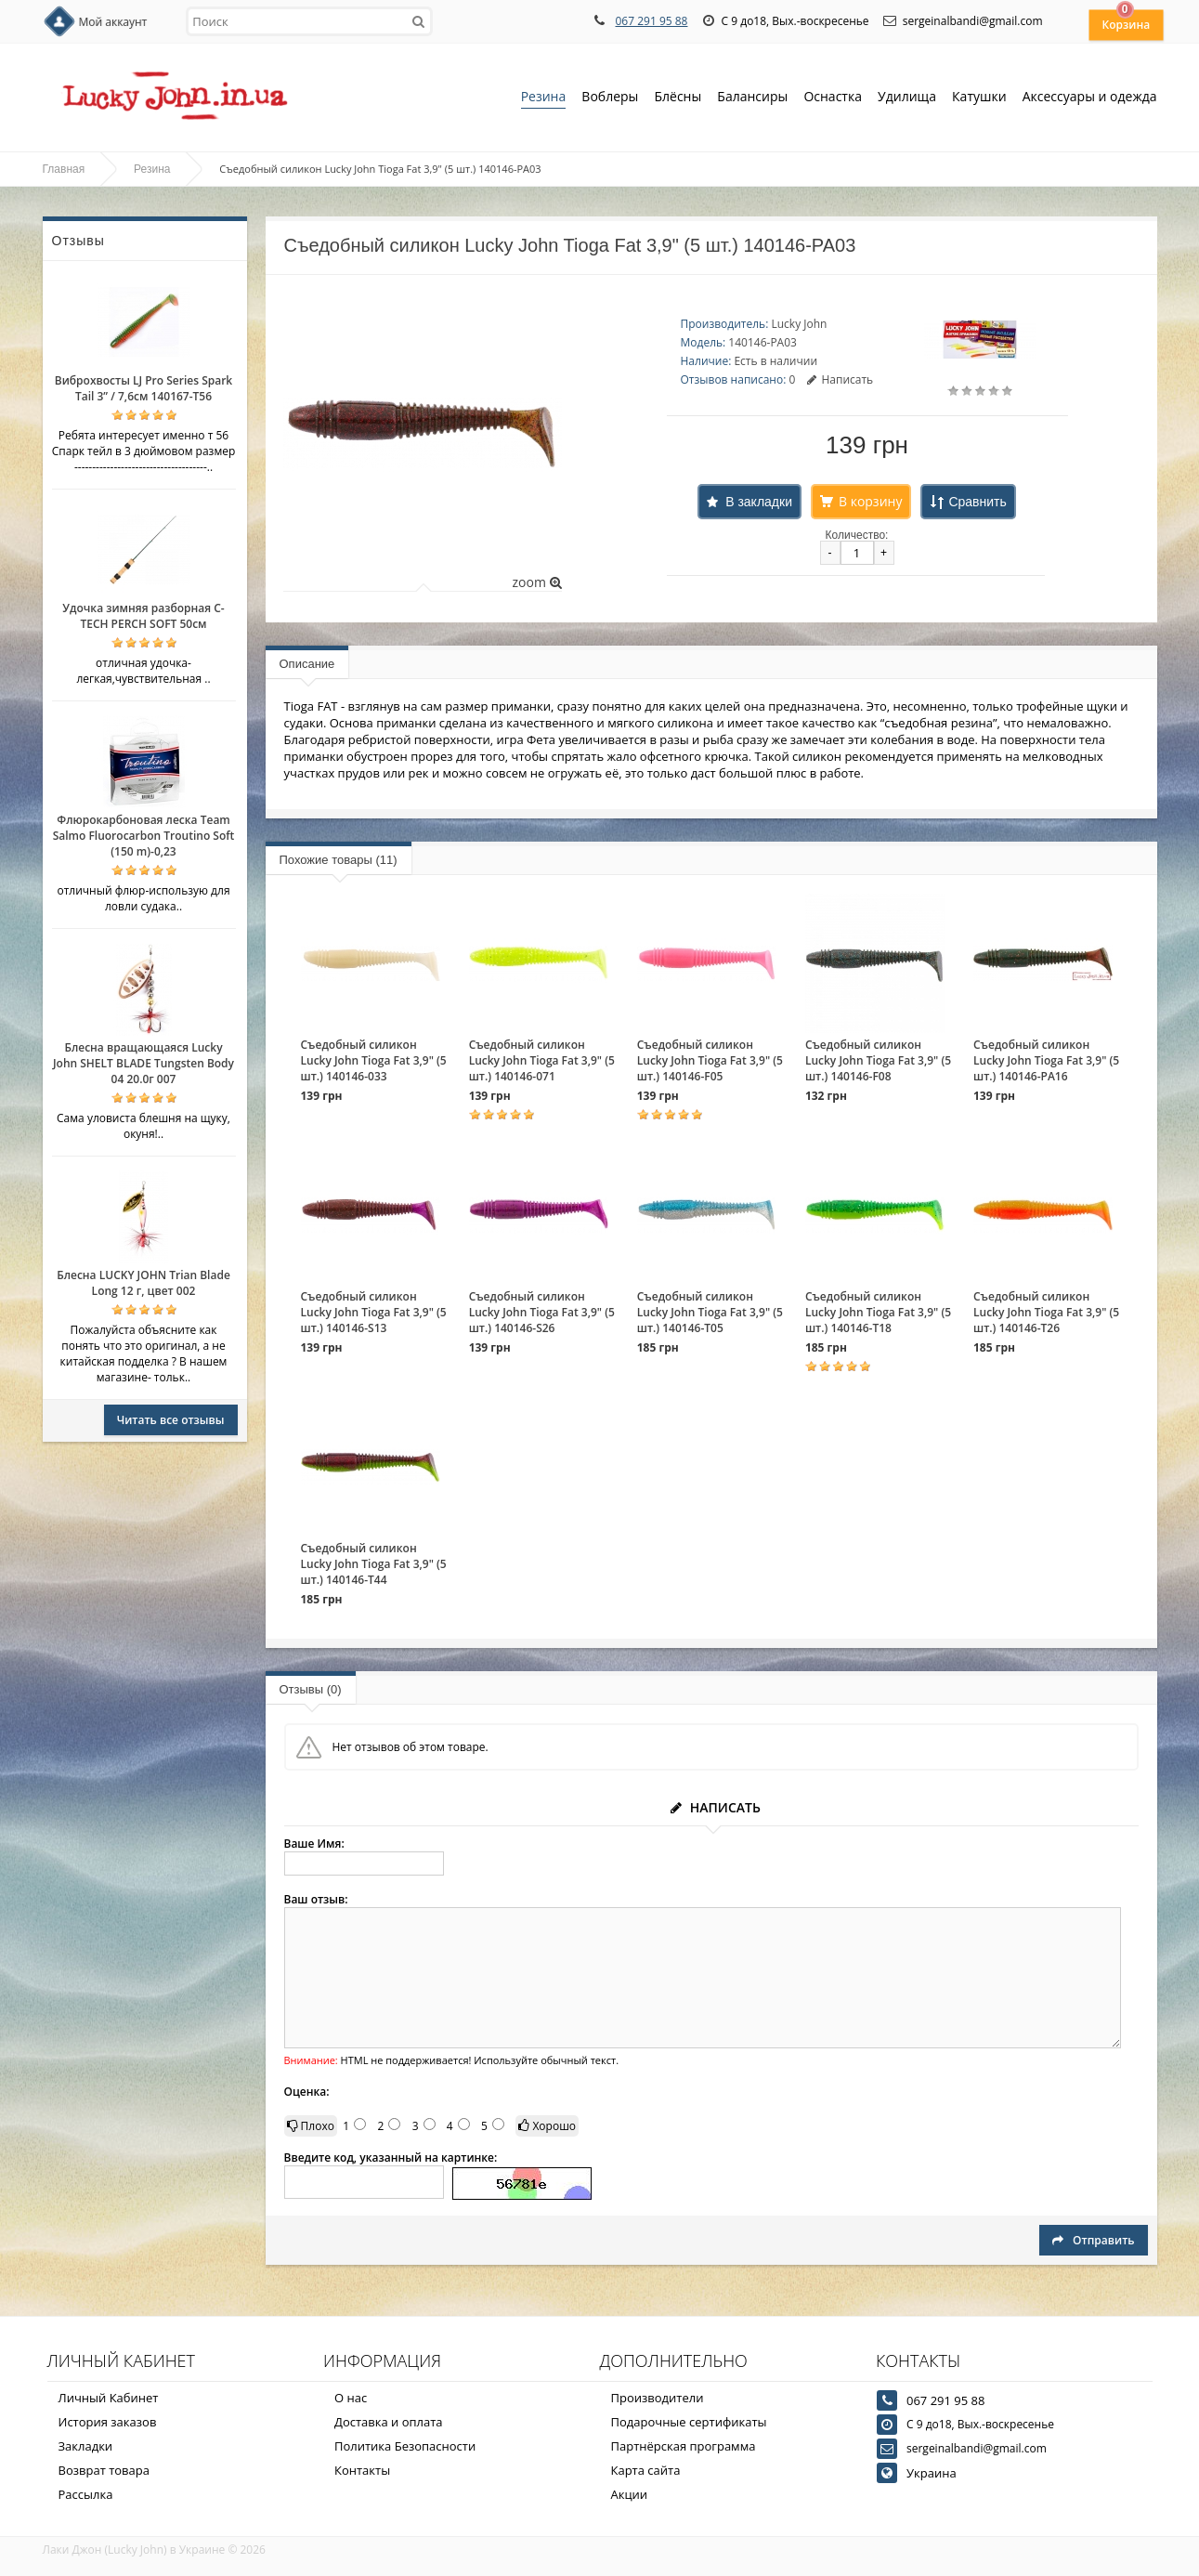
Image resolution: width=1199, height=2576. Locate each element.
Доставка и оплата (388, 2421)
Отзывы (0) (311, 1689)
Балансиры (752, 98)
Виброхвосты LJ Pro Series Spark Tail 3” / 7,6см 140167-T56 (143, 388)
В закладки (758, 501)
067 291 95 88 (651, 21)
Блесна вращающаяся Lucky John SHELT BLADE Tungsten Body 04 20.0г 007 (143, 1063)
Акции (629, 2494)
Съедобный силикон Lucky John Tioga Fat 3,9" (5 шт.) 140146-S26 (542, 1312)
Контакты (362, 2470)
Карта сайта (646, 2470)
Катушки (979, 98)
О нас (350, 2397)
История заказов (108, 2421)
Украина (931, 2473)
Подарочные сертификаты (689, 2421)
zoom (536, 582)
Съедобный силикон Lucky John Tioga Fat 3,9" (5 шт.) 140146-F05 (710, 1060)
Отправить (1093, 2240)
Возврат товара (104, 2470)
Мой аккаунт (113, 22)
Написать (840, 379)
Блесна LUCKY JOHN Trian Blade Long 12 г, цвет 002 (143, 1283)
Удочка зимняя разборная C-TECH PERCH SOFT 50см (143, 616)
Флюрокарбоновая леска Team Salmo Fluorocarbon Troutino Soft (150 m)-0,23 (144, 835)
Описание (307, 664)
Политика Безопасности (405, 2446)
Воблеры (609, 98)
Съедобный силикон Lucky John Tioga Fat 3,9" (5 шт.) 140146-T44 (374, 1564)
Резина (544, 98)
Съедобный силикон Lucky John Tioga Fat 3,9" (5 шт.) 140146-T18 (878, 1312)
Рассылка (86, 2494)
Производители (657, 2397)
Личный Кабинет (109, 2397)
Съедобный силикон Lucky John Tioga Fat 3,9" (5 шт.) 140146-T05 (710, 1312)
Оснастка (832, 98)
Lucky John (799, 324)
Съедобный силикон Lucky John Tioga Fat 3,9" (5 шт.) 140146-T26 (1046, 1312)
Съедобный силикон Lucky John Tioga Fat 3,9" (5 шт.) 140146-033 (374, 1060)
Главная (64, 169)
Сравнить (977, 501)
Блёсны (677, 98)
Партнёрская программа (683, 2446)
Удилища (907, 98)
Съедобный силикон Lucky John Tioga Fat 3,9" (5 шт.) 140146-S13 (374, 1312)
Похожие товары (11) (338, 860)
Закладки (86, 2446)
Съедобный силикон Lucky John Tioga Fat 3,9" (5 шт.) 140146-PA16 (1046, 1060)
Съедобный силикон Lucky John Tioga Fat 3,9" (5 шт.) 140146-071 (542, 1060)
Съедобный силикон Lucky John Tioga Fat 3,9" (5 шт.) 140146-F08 (878, 1060)
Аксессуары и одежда (1090, 96)
